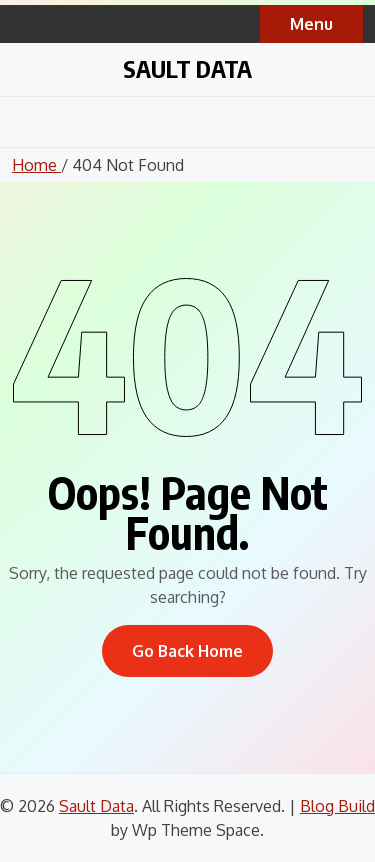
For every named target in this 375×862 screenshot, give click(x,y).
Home (36, 165)
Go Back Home (187, 651)
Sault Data (187, 68)
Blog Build (337, 806)
